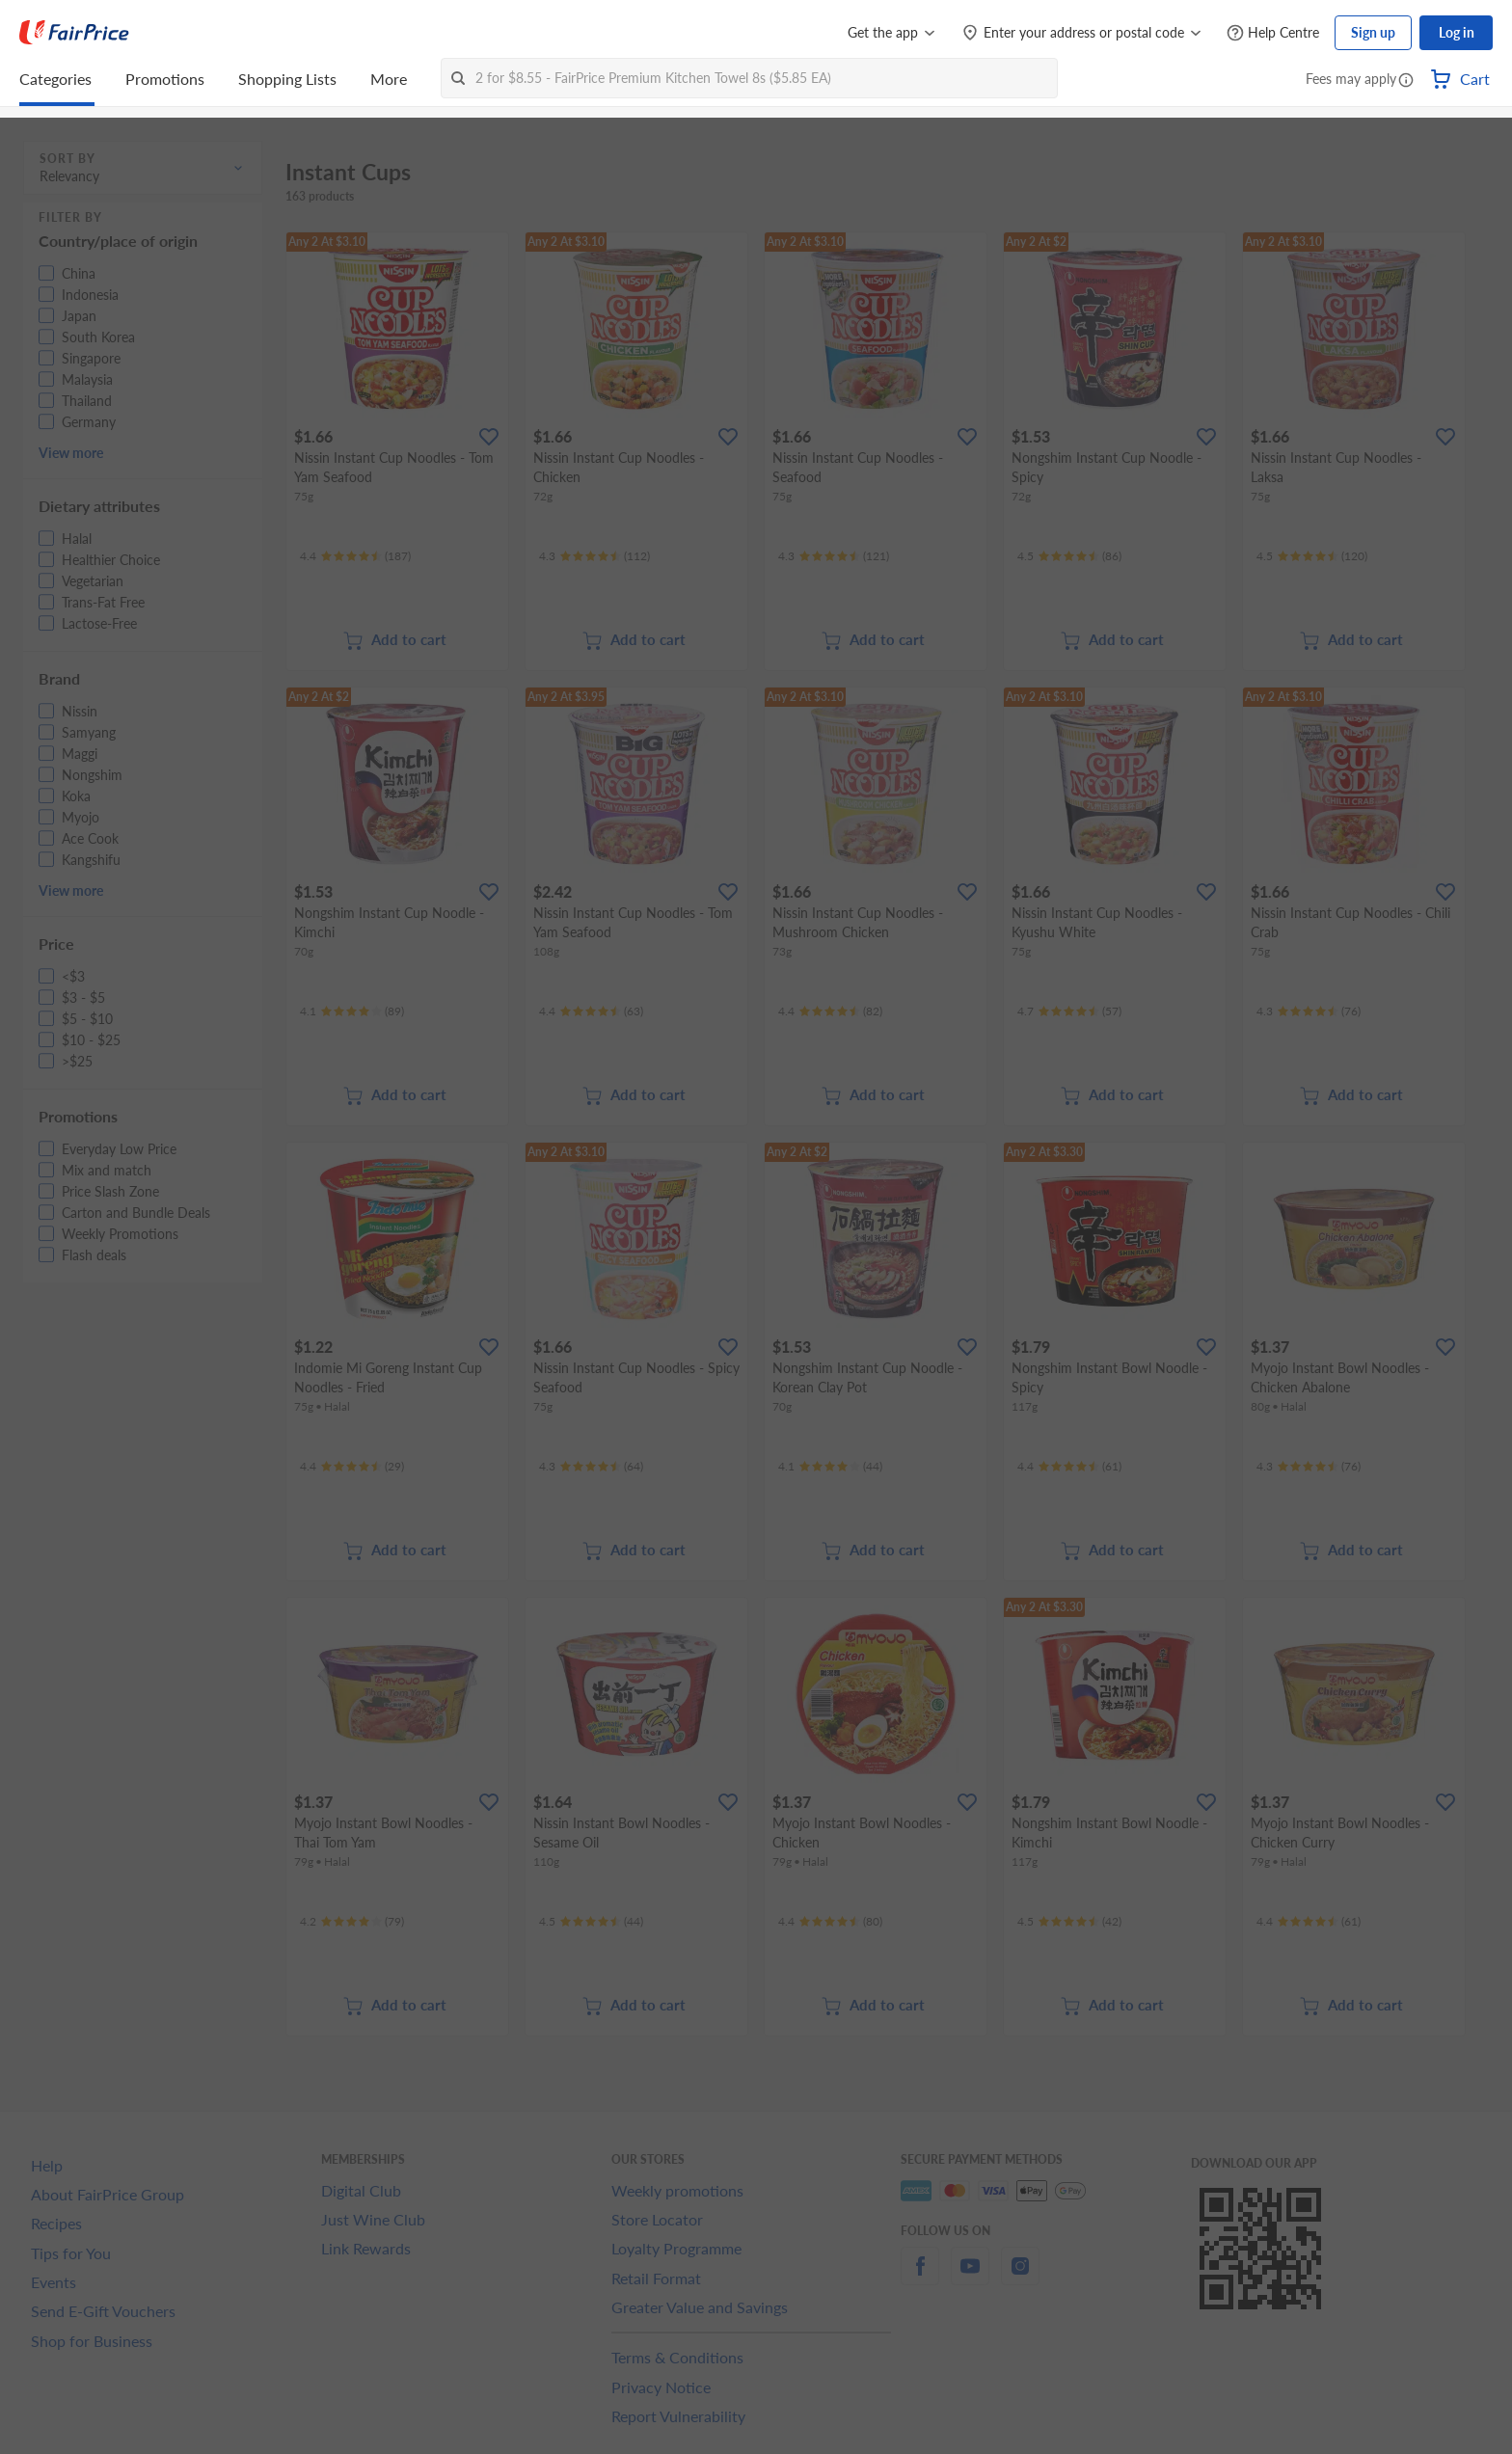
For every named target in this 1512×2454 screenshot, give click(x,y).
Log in (1456, 32)
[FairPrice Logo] (74, 32)
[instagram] (1020, 2277)
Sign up (1373, 32)
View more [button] (71, 453)
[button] (1406, 81)
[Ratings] (355, 556)
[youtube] (970, 2277)
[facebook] (920, 2277)
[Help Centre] (1273, 33)
